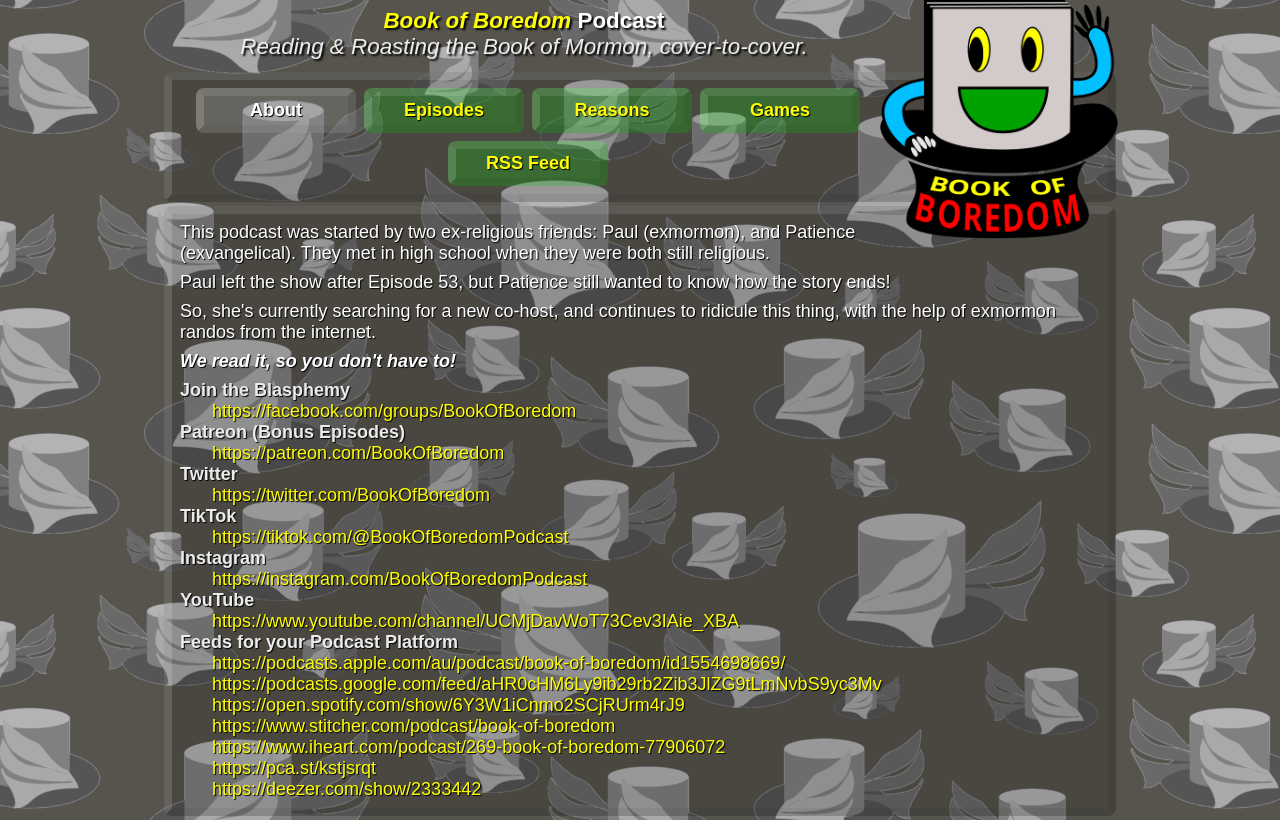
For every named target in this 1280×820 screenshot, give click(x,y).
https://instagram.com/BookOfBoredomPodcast (399, 579)
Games (780, 110)
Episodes (444, 110)
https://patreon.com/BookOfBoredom (358, 453)
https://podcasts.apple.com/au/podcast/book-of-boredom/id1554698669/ (498, 663)
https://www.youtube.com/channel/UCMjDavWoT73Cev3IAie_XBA (475, 621)
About (276, 110)
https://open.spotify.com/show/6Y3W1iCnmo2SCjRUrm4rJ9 (448, 705)
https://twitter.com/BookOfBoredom (351, 495)
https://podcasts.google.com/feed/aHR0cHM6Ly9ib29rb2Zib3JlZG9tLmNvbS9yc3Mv (547, 684)
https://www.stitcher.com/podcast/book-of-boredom (413, 726)
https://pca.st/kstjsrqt (294, 768)
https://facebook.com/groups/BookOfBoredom (394, 411)
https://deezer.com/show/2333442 (346, 789)
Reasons (611, 110)
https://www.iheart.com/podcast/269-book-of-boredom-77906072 (468, 747)
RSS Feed (528, 163)
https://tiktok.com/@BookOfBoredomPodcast (390, 537)
